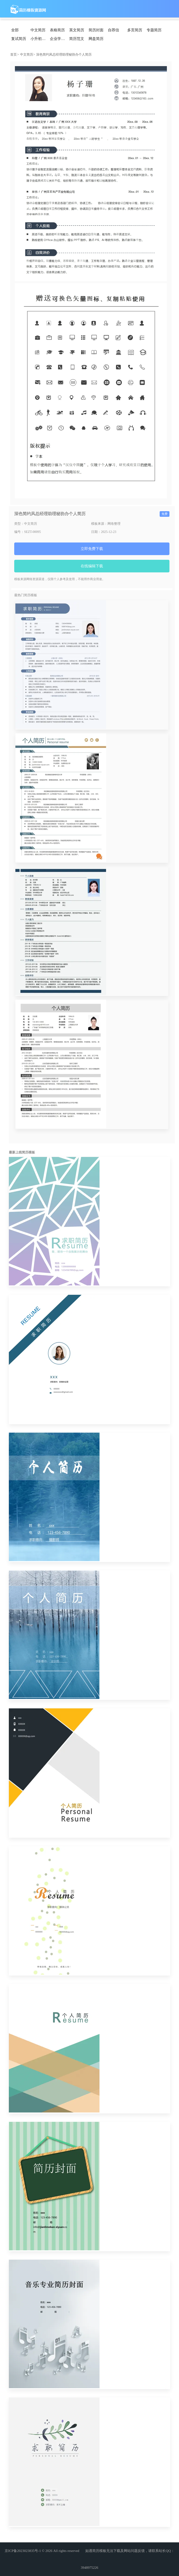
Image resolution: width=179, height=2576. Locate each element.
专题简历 (154, 30)
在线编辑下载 (92, 566)
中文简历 (38, 30)
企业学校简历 (59, 39)
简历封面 (96, 30)
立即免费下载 (92, 549)
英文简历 (76, 30)
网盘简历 (96, 39)
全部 (15, 30)
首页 (14, 54)
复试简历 (18, 39)
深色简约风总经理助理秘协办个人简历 (64, 54)
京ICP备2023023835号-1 (23, 2551)
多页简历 (134, 30)
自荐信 (113, 30)
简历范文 (76, 39)
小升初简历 (40, 39)
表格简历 (57, 30)
